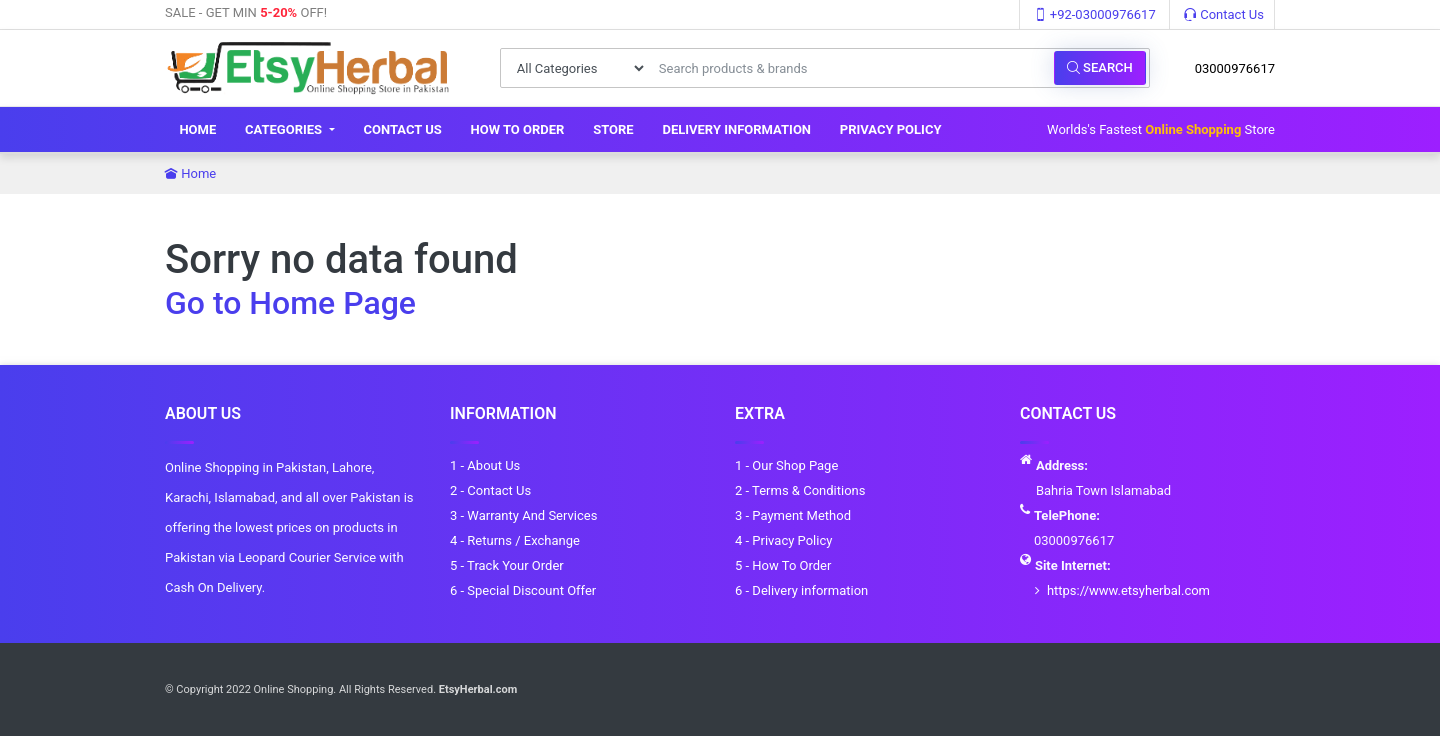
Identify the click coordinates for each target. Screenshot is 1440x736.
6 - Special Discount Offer (523, 590)
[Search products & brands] (851, 68)
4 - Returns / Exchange (515, 540)
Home (197, 129)
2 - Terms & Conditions (800, 490)
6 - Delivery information (801, 590)
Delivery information (736, 129)
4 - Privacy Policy (783, 540)
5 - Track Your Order (507, 565)
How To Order (518, 129)
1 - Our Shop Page (786, 465)
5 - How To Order (783, 565)
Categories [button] (285, 129)
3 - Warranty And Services (523, 515)
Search (1100, 67)
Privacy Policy (891, 129)
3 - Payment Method (793, 515)
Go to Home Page (290, 303)
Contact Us (1224, 14)
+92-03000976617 (1095, 14)
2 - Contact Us (490, 490)
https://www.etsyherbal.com (1128, 590)
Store (613, 129)
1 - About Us (485, 465)
